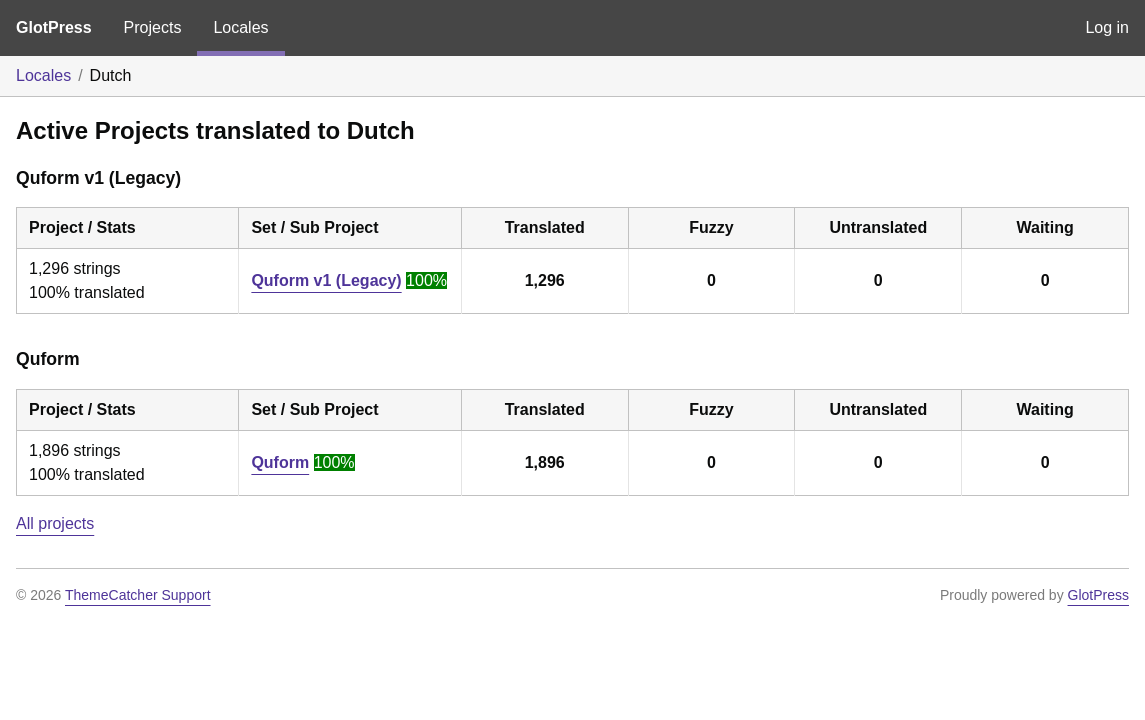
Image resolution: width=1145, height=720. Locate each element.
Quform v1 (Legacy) (326, 280)
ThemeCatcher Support (138, 595)
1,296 (545, 280)
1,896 (545, 462)
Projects (153, 27)
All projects (55, 523)
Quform (280, 462)
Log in (1107, 27)
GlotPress (54, 27)
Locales (240, 27)
